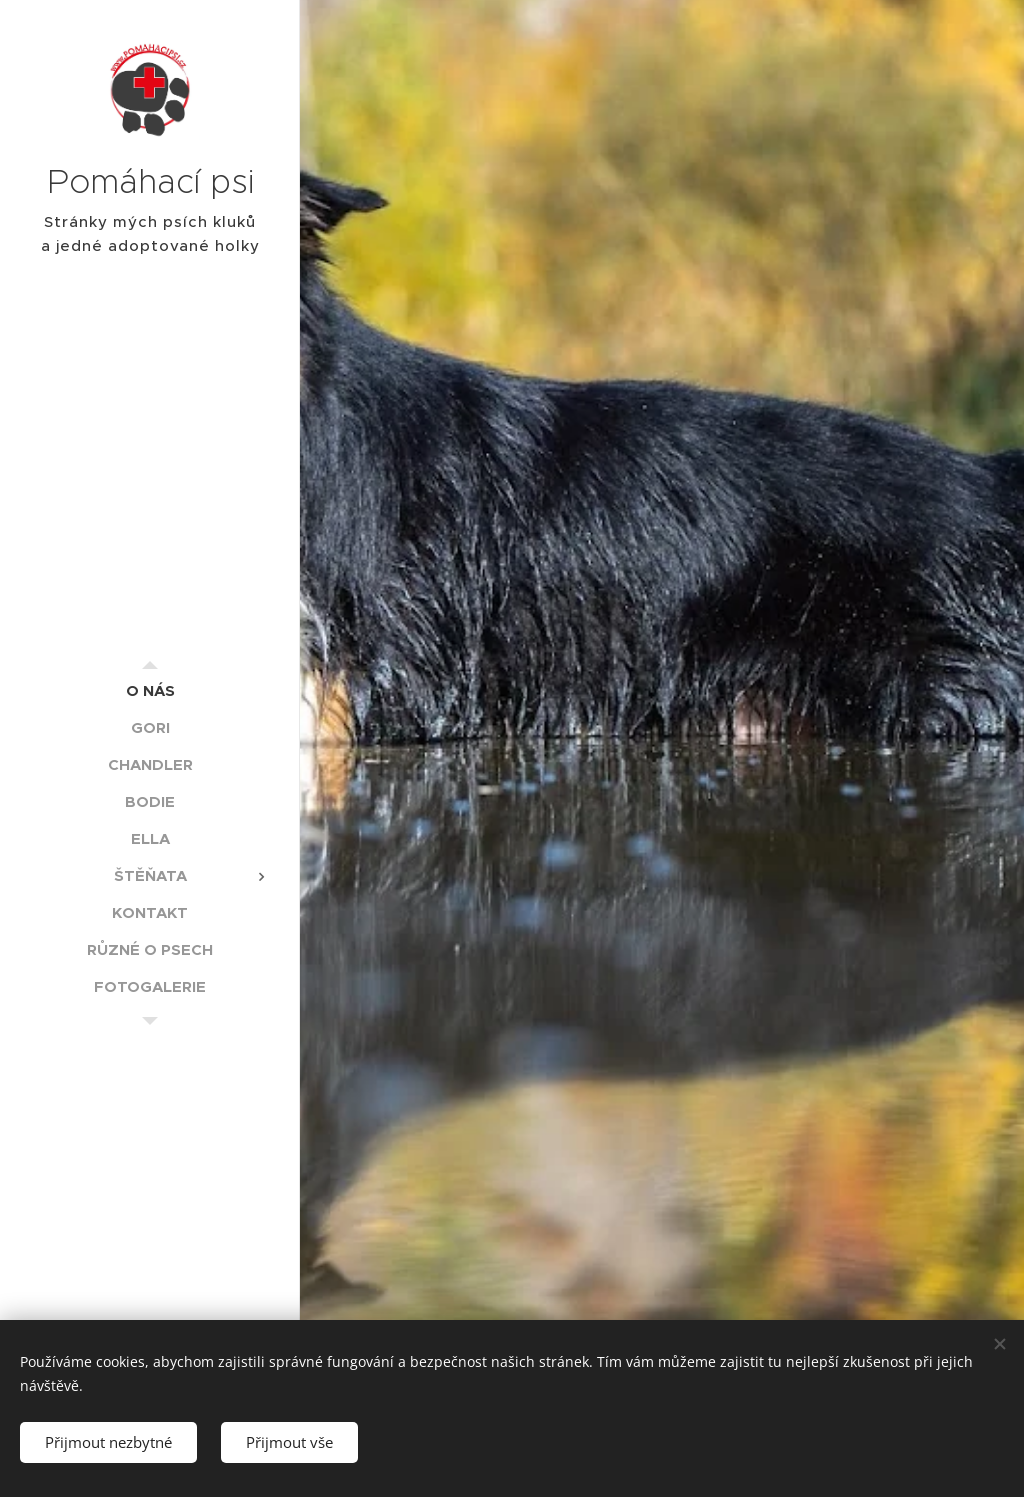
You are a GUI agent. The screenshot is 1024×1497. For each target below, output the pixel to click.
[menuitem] (150, 690)
